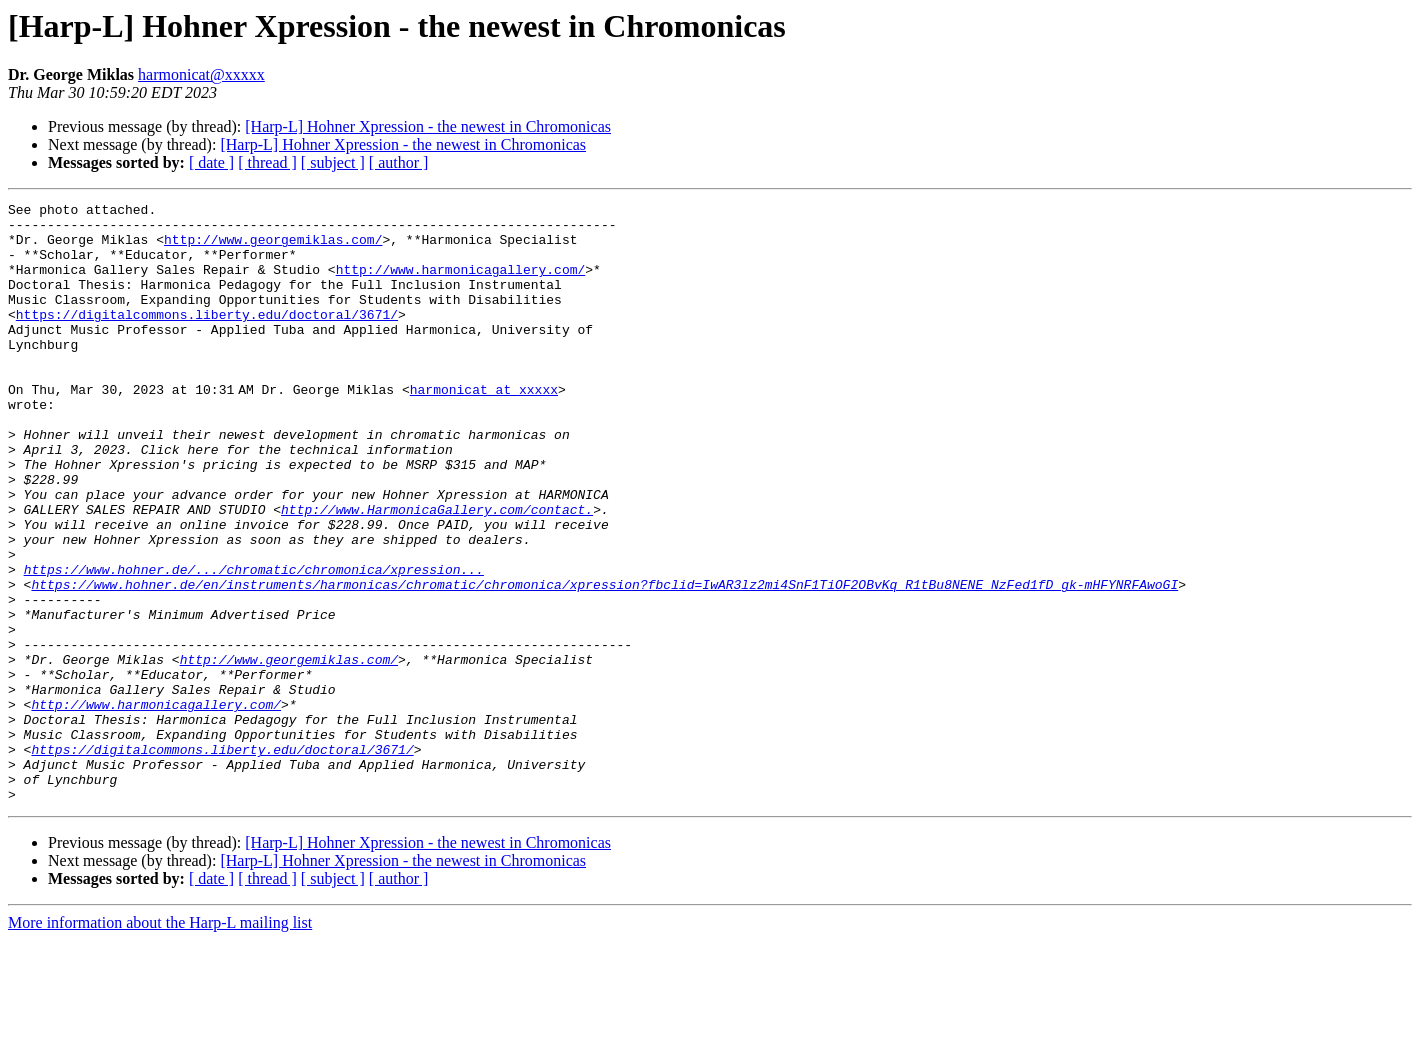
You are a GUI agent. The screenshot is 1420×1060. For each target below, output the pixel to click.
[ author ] (399, 162)
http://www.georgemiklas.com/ (273, 248)
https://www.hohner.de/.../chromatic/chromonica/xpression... (254, 644)
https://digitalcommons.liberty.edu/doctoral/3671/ (207, 338)
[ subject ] (333, 162)
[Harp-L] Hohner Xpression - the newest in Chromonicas (428, 126)
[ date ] (211, 162)
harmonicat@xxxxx (201, 74)
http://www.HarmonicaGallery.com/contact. (437, 572)
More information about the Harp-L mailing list (160, 1042)
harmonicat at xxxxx (488, 428)
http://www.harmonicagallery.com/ (461, 284)
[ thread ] (267, 162)
